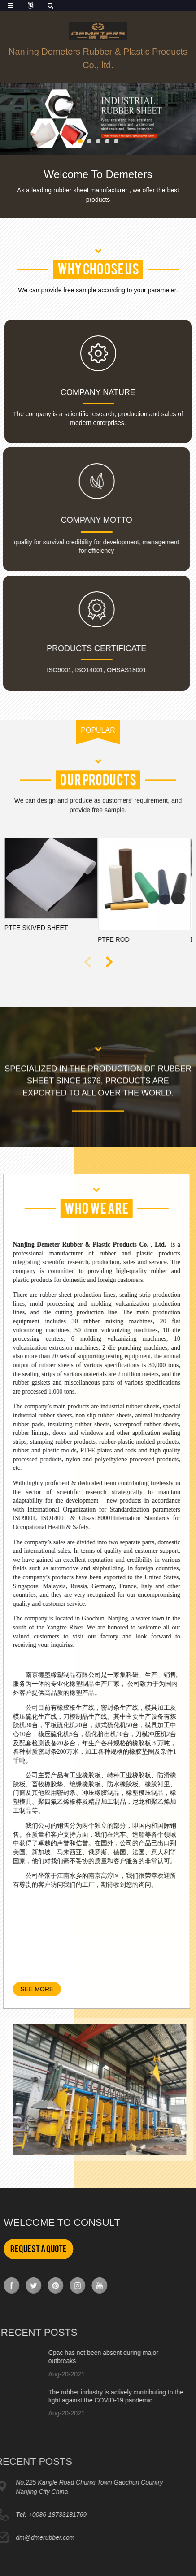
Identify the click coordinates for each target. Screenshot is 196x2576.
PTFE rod (89, 939)
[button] (80, 141)
